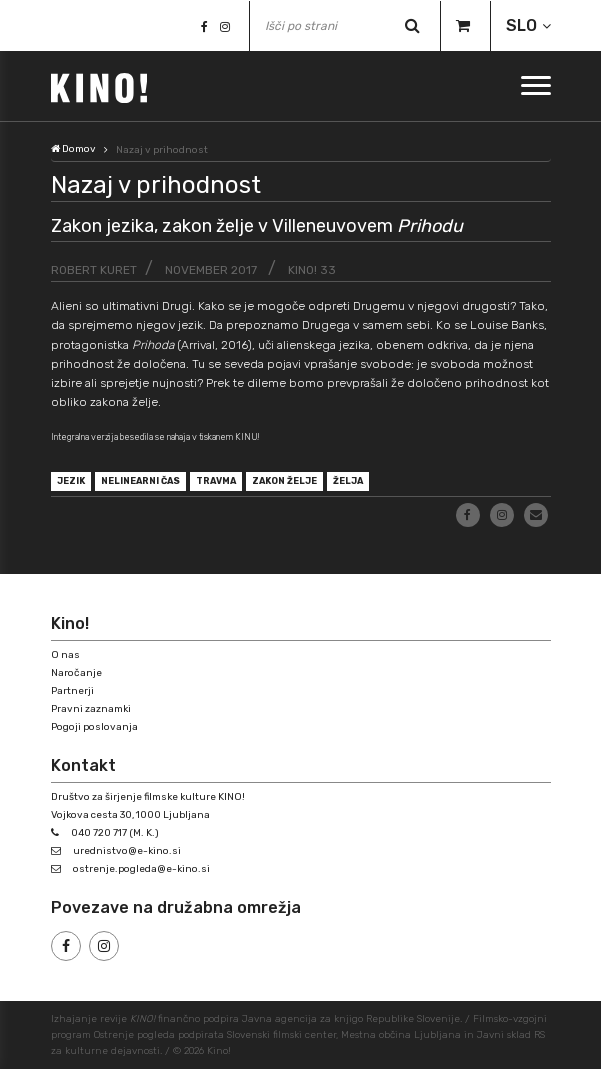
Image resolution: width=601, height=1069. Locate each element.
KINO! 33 (312, 270)
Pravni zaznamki (91, 709)
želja (348, 481)
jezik (71, 481)
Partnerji (72, 691)
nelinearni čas (140, 481)
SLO (521, 25)
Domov (73, 149)
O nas (65, 655)
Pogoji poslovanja (94, 727)
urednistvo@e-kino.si (127, 851)
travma (216, 481)
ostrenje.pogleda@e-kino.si (141, 869)
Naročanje (76, 673)
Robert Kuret (94, 270)
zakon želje (284, 481)
